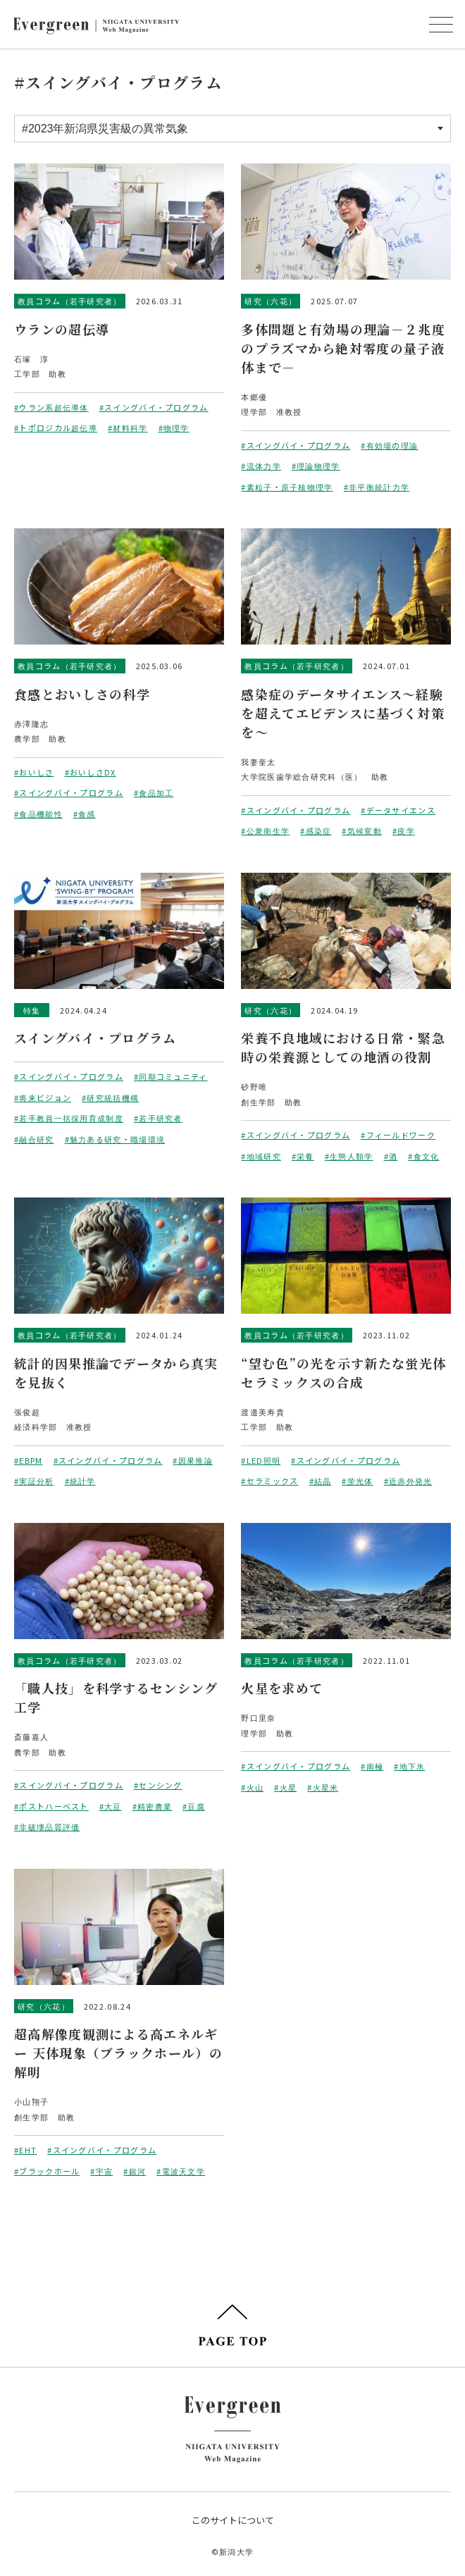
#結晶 (320, 1480)
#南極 (372, 1766)
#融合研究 (34, 1139)
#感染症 (315, 830)
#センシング (158, 1785)
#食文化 (423, 1156)
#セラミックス (269, 1480)
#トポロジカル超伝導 (55, 427)
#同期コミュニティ (171, 1076)
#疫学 (403, 830)
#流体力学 (261, 465)
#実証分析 (34, 1480)
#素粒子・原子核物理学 (287, 486)
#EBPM (28, 1460)
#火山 (252, 1787)
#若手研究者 (158, 1118)
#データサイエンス (398, 810)
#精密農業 (152, 1806)
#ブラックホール (47, 2171)
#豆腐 (193, 1806)
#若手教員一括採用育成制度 (68, 1118)
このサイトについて (233, 2520)
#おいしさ (34, 772)
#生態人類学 (349, 1156)
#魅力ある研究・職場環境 (115, 1139)
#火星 (285, 1787)
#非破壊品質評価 (47, 1826)
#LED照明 (260, 1460)
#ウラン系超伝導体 (51, 407)
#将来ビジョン (42, 1097)
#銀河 (134, 2171)
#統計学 (80, 1480)
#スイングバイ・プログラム (154, 407)
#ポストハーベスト (51, 1806)
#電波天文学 (180, 2171)
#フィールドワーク (398, 1134)
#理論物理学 (316, 465)
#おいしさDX (90, 772)
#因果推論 (193, 1460)
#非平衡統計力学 (376, 486)
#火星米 (322, 1787)
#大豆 (110, 1806)
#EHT (25, 2149)
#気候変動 (362, 830)
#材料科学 (128, 427)
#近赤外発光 (408, 1480)
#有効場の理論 (389, 445)
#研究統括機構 (110, 1097)
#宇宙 (101, 2171)
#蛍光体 (357, 1480)
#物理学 (174, 427)
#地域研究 (261, 1156)
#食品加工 (154, 792)
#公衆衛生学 (265, 830)
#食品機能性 (38, 813)
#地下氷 (409, 1766)
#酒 (391, 1156)
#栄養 (303, 1156)
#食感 (84, 813)
